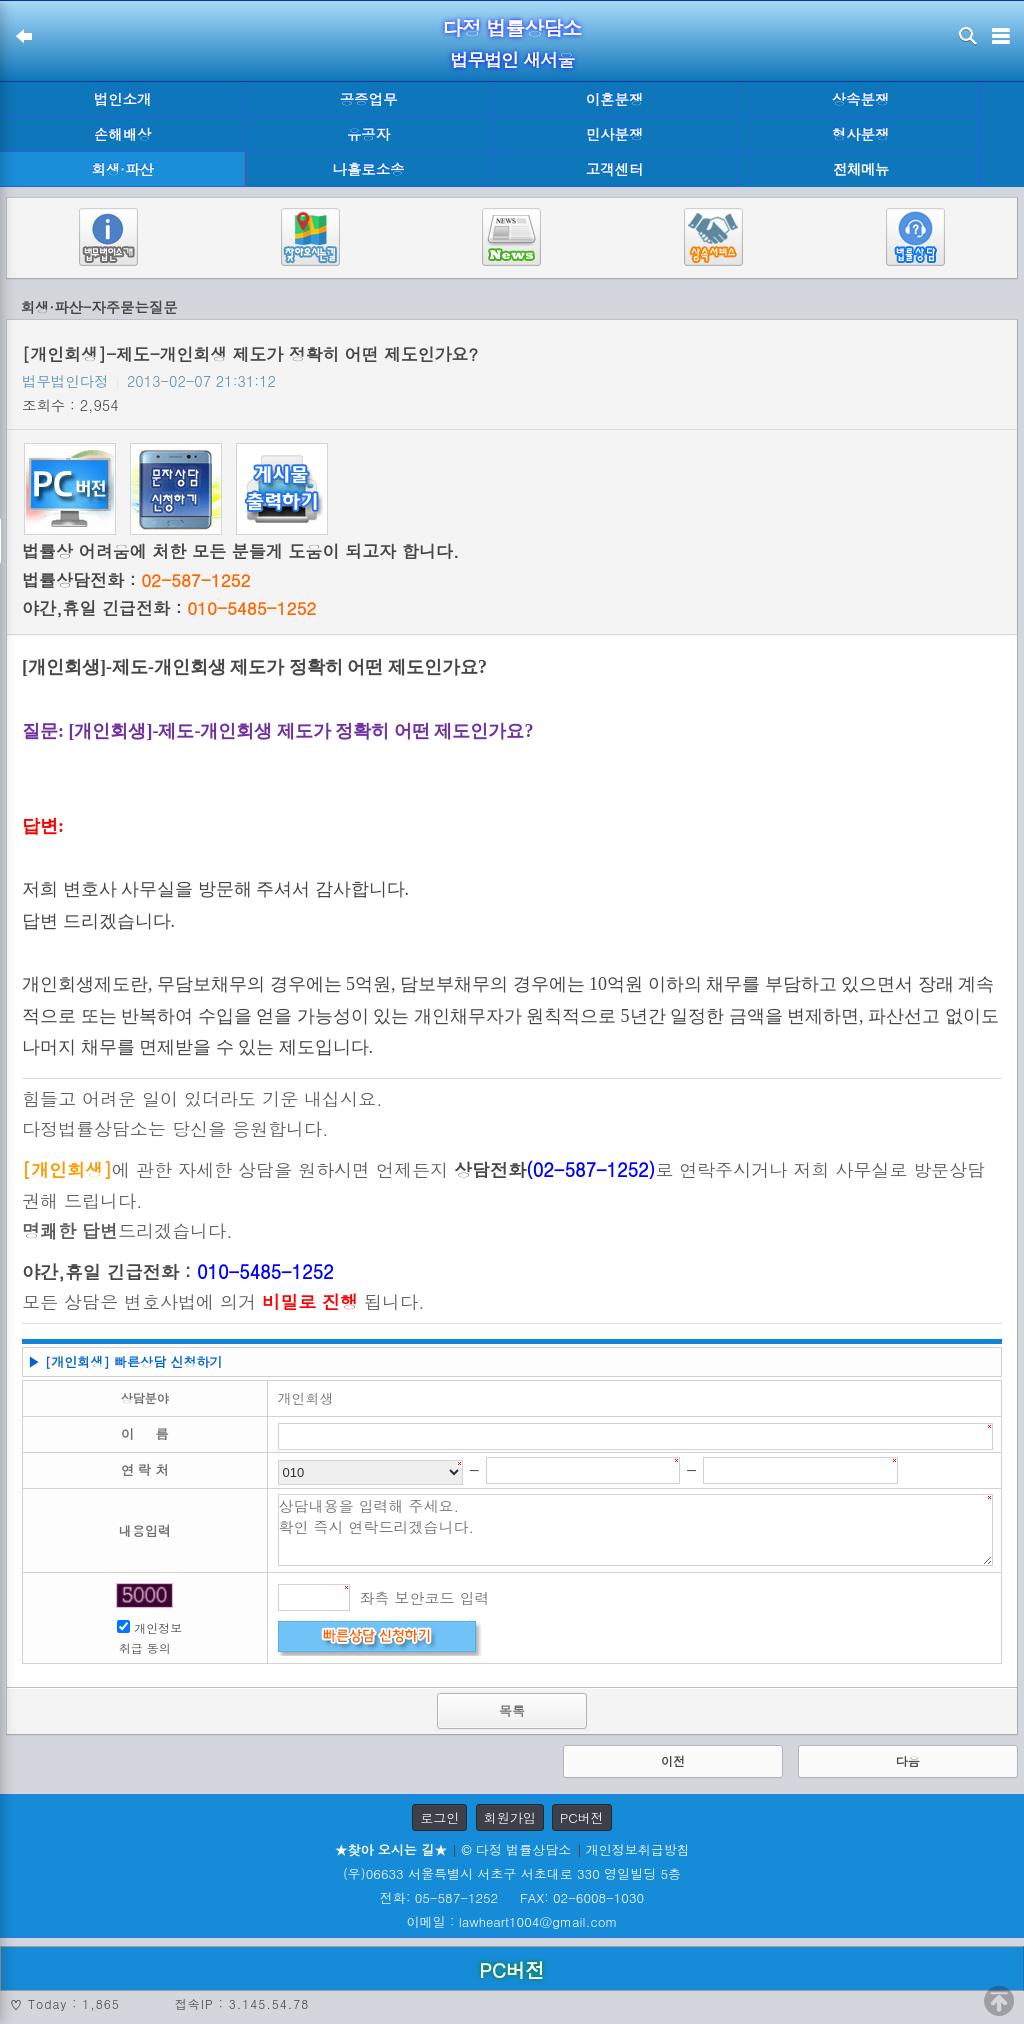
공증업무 (369, 99)
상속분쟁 (861, 99)
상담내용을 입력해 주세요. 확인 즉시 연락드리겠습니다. (636, 1530)
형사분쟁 (861, 134)
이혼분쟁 (615, 99)
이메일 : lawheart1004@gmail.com (512, 1921)
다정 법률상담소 (512, 27)
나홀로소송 (369, 169)
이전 (673, 1760)
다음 (908, 1760)
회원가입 (510, 1817)
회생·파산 (122, 169)
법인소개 (123, 99)
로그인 (439, 1817)
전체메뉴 (861, 169)
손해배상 (123, 134)
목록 (512, 1710)
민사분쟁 (615, 134)
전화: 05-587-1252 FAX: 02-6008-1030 (512, 1897)
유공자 (368, 134)
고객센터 (615, 169)
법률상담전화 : (136, 580)
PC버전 (582, 1817)
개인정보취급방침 (638, 1849)
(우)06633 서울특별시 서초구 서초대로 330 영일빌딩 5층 (512, 1873)
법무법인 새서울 (512, 59)
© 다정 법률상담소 (516, 1849)
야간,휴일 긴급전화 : (169, 608)
